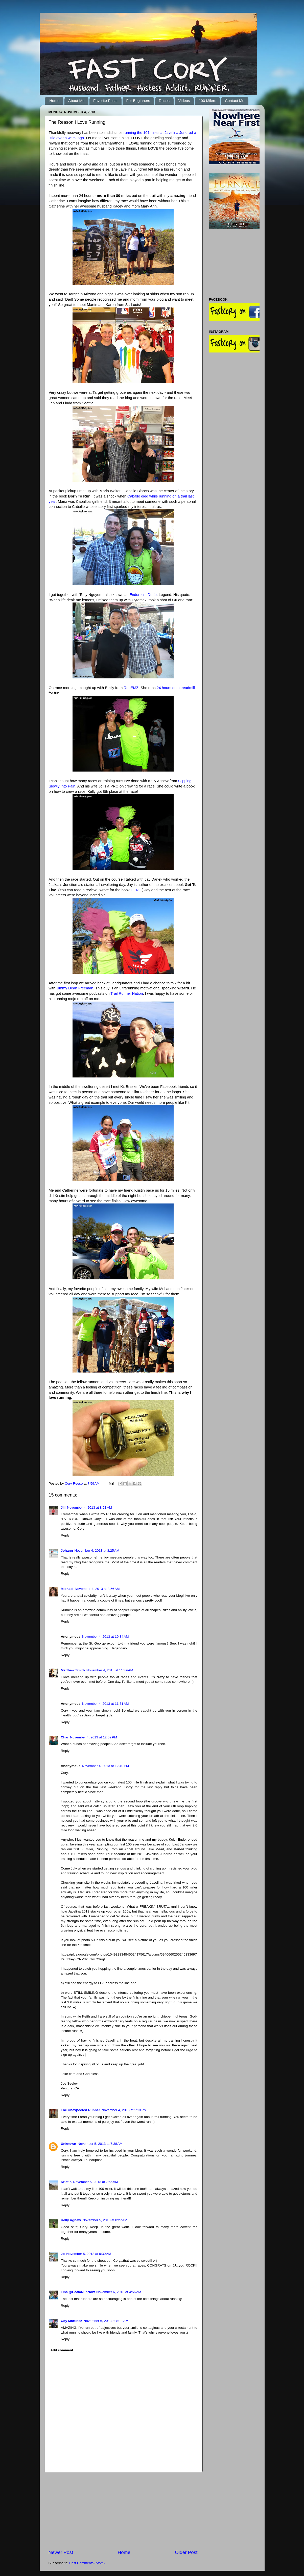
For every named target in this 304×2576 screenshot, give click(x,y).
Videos (184, 100)
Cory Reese (74, 1483)
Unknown (68, 2144)
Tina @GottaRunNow (78, 2292)
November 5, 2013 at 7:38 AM (100, 2144)
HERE (136, 890)
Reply (65, 1535)
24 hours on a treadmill (176, 688)
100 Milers (207, 100)
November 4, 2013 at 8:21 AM (89, 1507)
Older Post (186, 2552)
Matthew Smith (73, 1670)
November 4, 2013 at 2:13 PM (124, 2110)
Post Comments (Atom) (87, 2563)
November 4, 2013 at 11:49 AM (109, 1670)
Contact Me (234, 100)
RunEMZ (131, 688)
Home (54, 100)
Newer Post (61, 2552)
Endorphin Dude (142, 595)
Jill (63, 1507)
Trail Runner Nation (126, 993)
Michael (67, 1589)
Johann (67, 1550)
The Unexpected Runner (80, 2110)
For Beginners (138, 100)
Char (65, 1737)
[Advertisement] (123, 2510)
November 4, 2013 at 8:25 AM (97, 1550)
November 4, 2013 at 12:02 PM (93, 1737)
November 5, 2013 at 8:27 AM (104, 2220)
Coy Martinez (71, 2321)
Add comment (61, 2350)
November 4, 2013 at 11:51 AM (105, 1704)
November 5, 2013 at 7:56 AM (95, 2182)
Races (164, 100)
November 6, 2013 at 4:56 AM (118, 2292)
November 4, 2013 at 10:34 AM (105, 1636)
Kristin (66, 2182)
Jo (63, 2254)
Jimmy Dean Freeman (74, 988)
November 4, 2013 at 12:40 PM (105, 1766)
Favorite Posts (105, 100)
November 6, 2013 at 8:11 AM (106, 2321)
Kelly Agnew (71, 2220)
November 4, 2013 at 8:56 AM (97, 1589)
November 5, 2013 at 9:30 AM (88, 2254)
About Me (76, 100)
